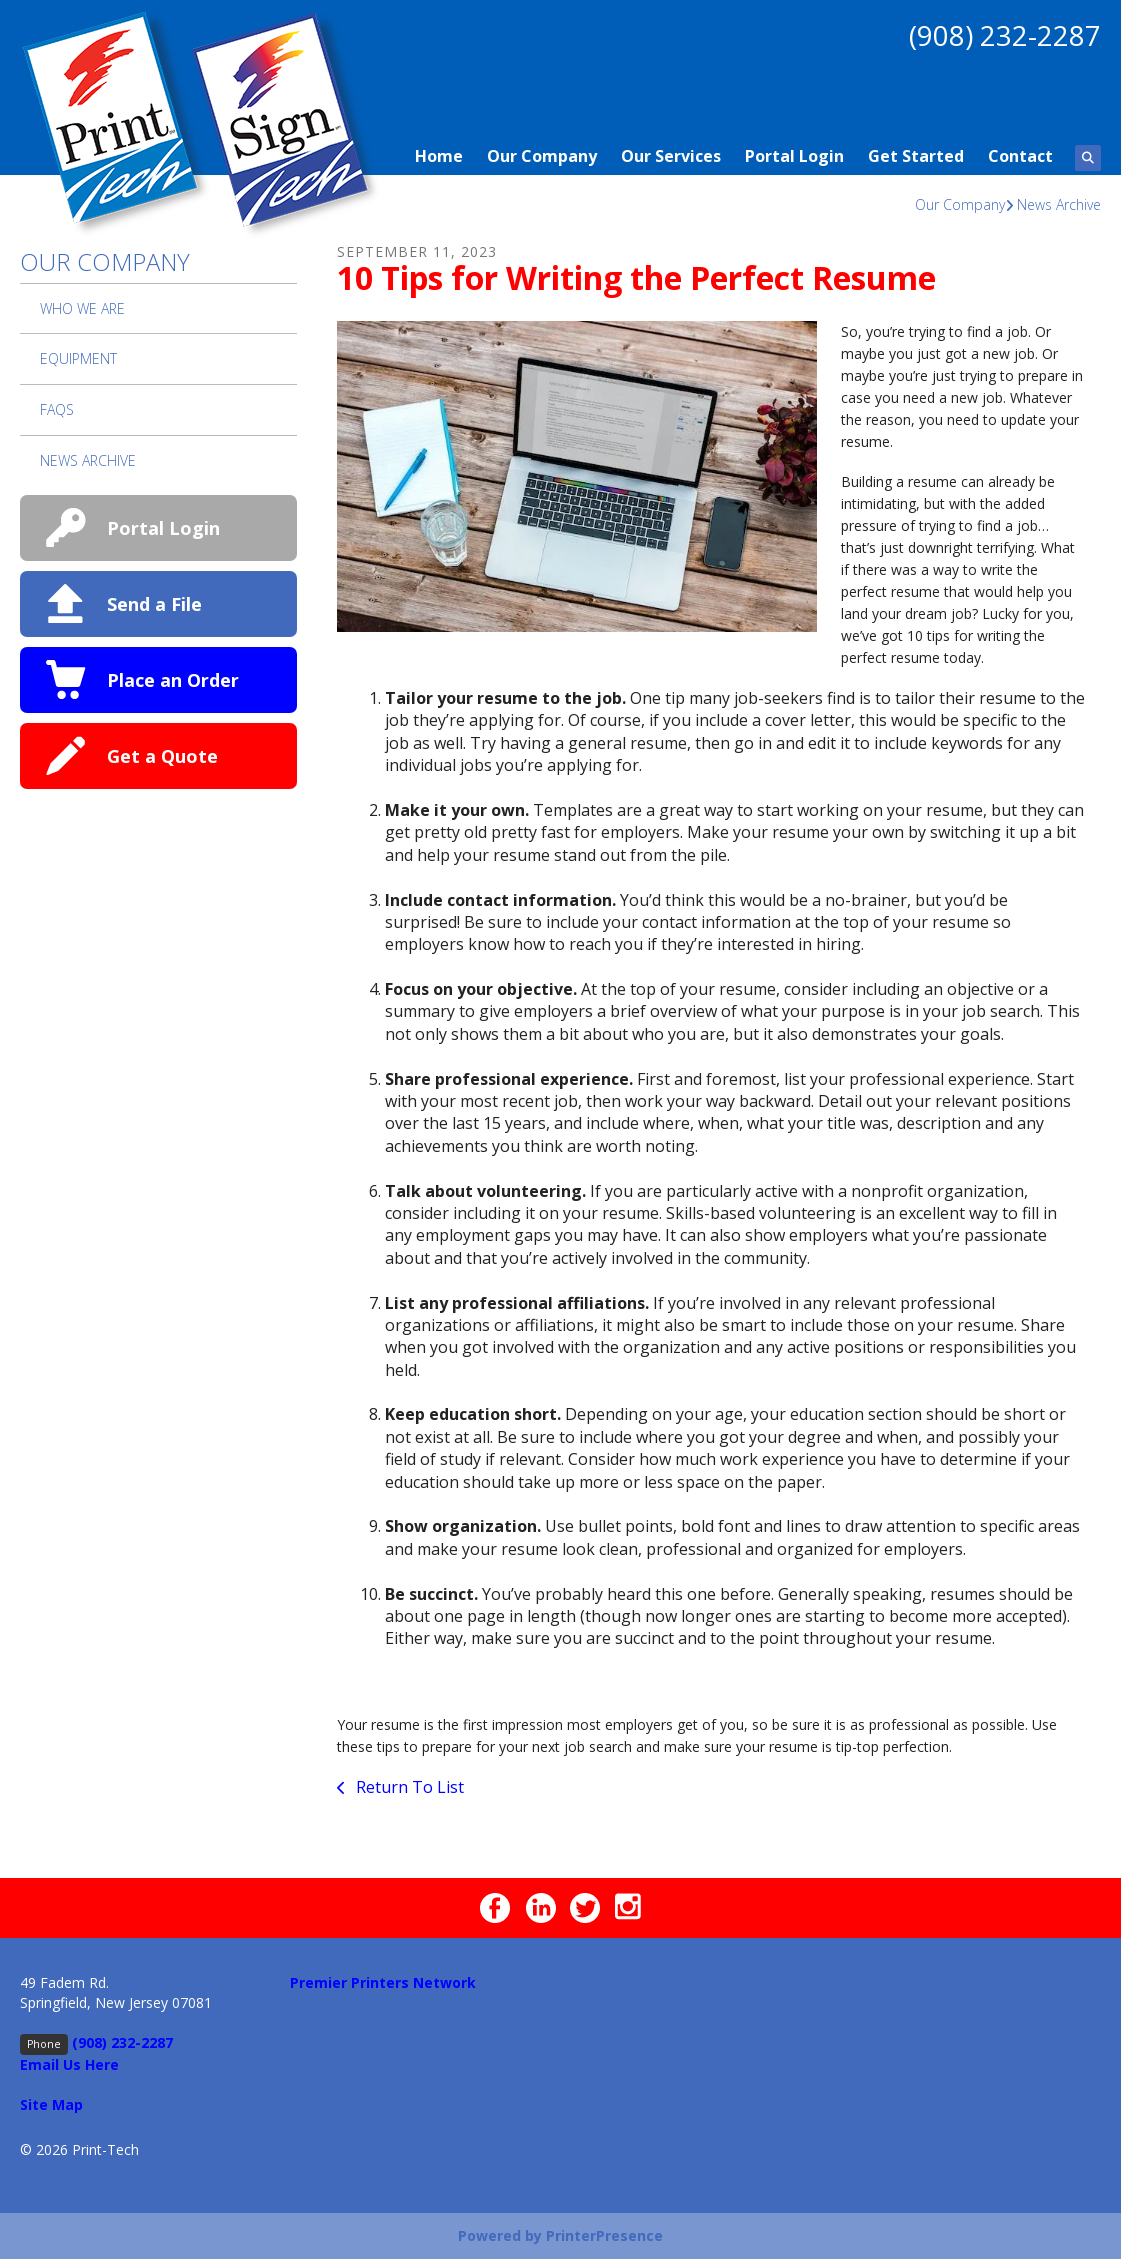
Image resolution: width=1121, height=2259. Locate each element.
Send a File (154, 604)
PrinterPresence (604, 2235)
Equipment (78, 358)
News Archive (1059, 204)
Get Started (916, 156)
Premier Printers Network (383, 1982)
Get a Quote (162, 756)
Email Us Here (69, 2064)
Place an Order (173, 680)
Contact (1020, 156)
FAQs (57, 409)
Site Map (51, 2104)
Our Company (542, 156)
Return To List (408, 1787)
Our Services (671, 156)
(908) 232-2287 (1005, 35)
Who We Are (82, 308)
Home (439, 156)
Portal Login (794, 156)
